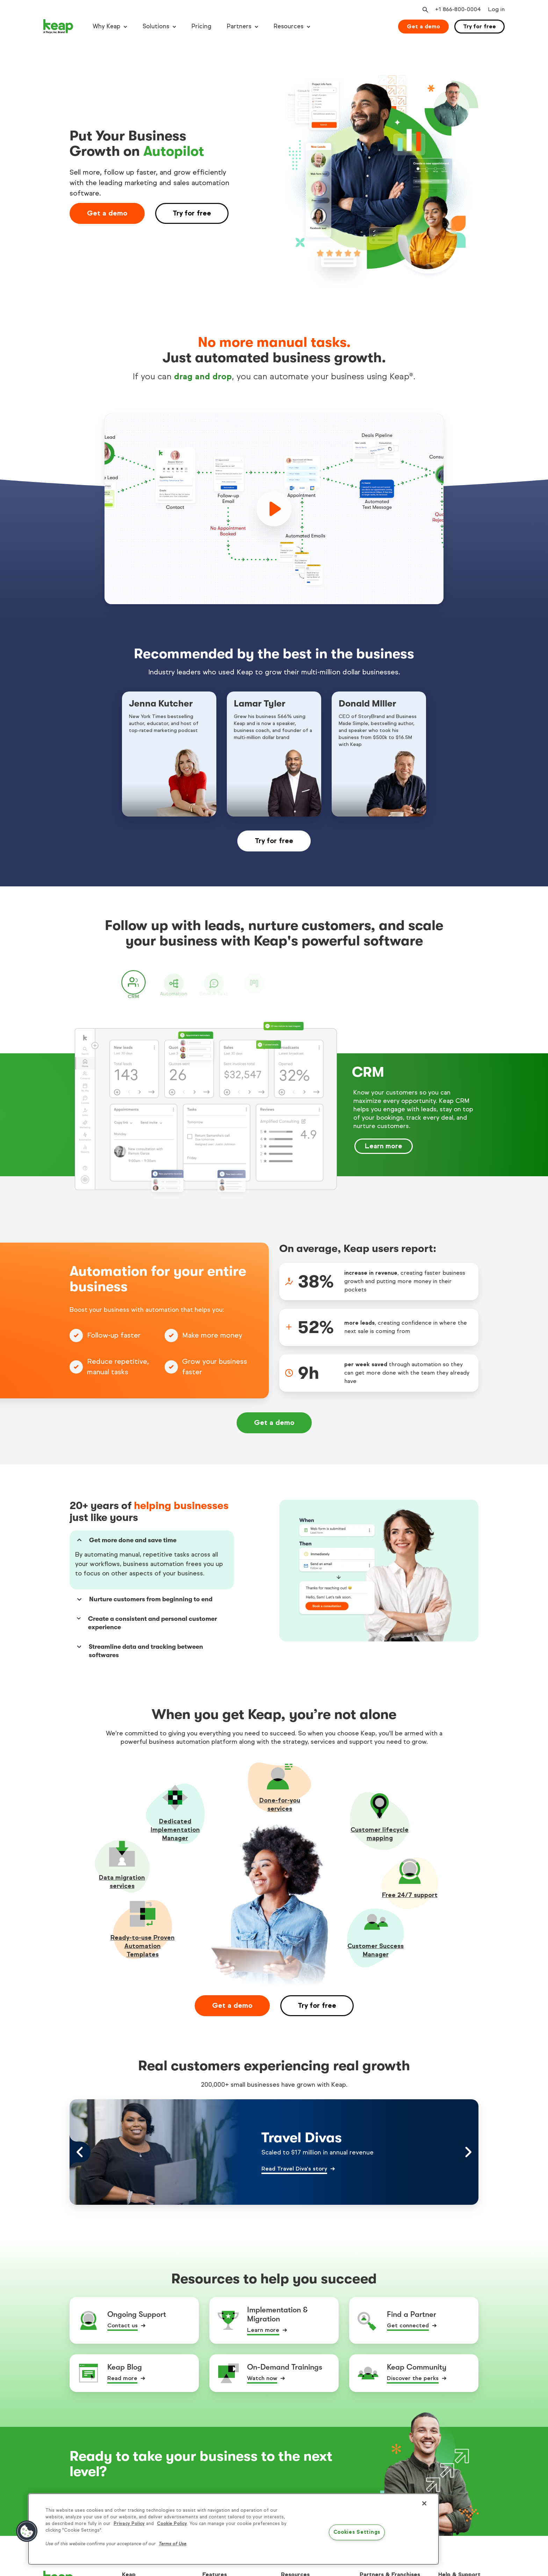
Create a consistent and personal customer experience (146, 1617)
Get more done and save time (125, 1540)
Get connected (408, 2320)
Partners (239, 26)
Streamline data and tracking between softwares (139, 1645)
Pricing (201, 26)
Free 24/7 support (410, 1889)
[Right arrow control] (467, 2146)
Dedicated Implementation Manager (175, 1824)
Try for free (479, 26)
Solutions (156, 26)
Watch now (262, 2372)
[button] (27, 2531)
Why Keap (106, 26)
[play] (274, 509)
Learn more (263, 2324)
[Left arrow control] (80, 2146)
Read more (122, 2372)
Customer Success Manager (375, 1945)
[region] (233, 2529)
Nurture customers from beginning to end (143, 1593)
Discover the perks (413, 2372)
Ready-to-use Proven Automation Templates (142, 1940)
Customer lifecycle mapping (380, 1828)
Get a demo (423, 26)
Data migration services (122, 1876)
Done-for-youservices (279, 1799)
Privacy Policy (129, 2523)
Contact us (122, 2320)
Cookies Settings (357, 2532)
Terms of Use (172, 2544)
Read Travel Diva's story (294, 2163)
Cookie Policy (172, 2523)
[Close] (424, 2503)
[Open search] (424, 10)
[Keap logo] (58, 26)
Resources (288, 26)
